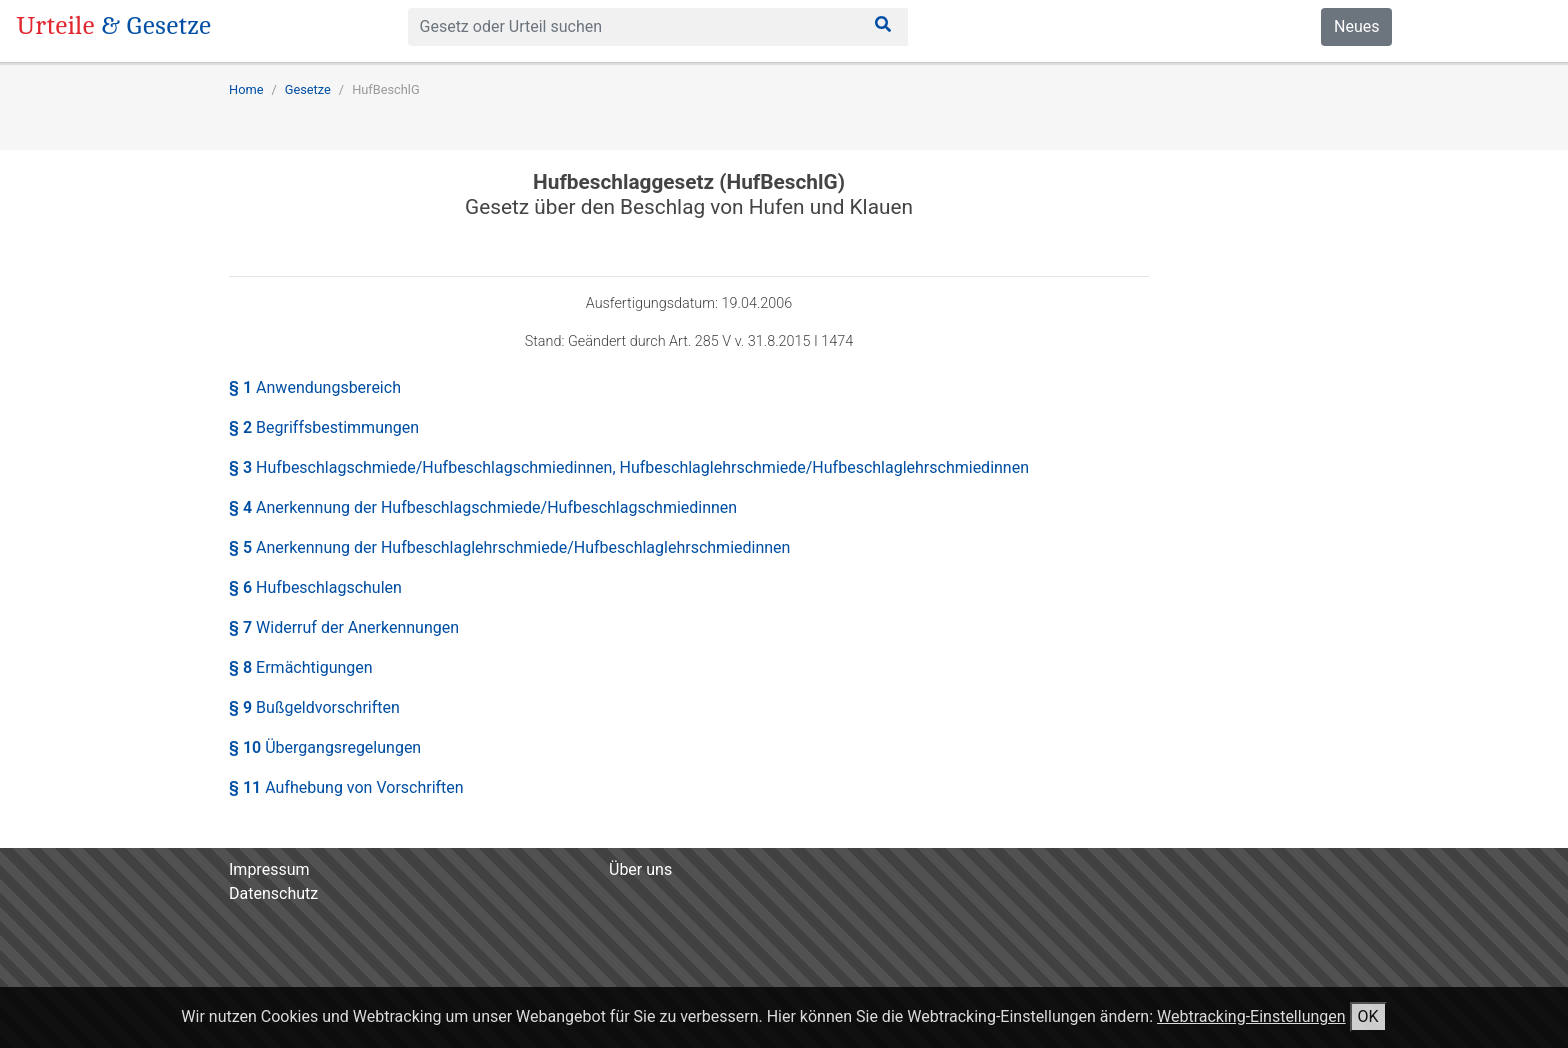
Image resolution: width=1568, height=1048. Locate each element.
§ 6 (315, 587)
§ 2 (324, 427)
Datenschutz (273, 893)
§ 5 (509, 547)
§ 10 (325, 747)
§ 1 (315, 387)
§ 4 (483, 507)
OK (1368, 1016)
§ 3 (629, 467)
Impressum (269, 869)
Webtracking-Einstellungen (1251, 1016)
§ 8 (301, 667)
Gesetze (308, 89)
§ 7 (344, 627)
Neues (1356, 26)
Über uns (640, 869)
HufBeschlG (386, 89)
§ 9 (314, 707)
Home (246, 89)
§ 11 (346, 787)
